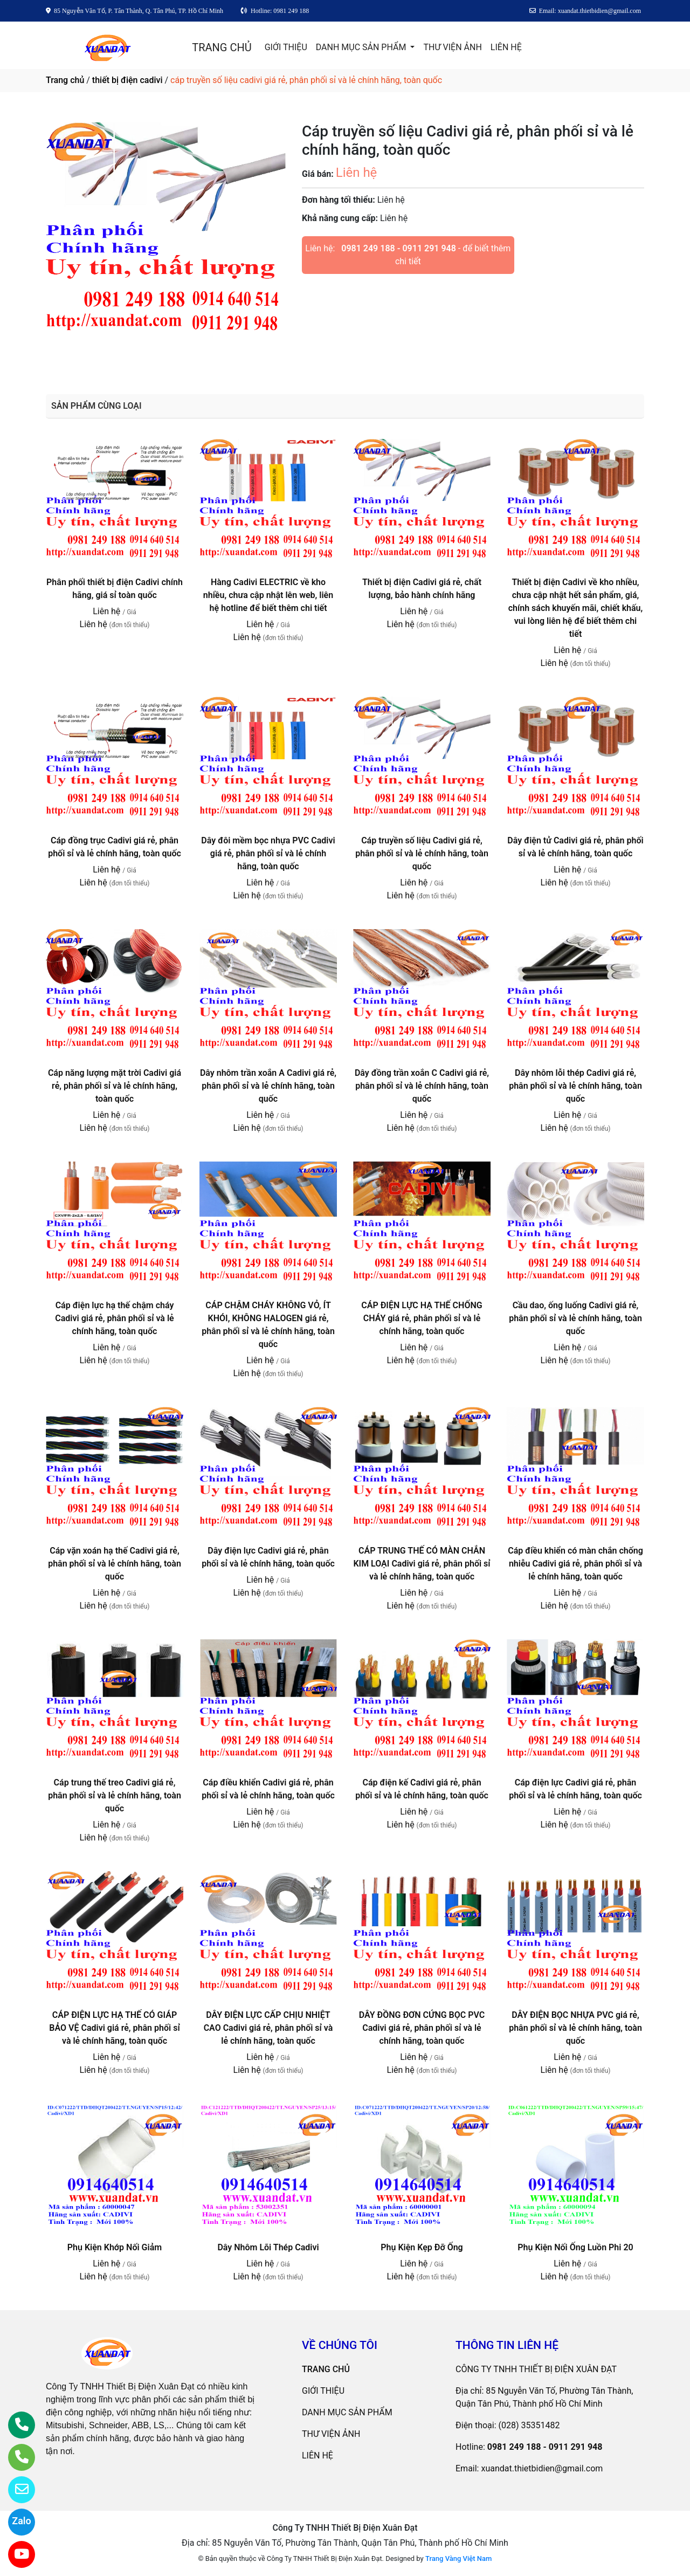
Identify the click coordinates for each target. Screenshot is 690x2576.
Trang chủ (65, 80)
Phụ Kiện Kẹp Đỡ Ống (422, 2247)
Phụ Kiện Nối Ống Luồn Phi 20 (575, 2247)
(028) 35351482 (529, 2425)
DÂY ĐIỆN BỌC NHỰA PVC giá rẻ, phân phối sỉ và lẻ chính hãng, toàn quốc (575, 2028)
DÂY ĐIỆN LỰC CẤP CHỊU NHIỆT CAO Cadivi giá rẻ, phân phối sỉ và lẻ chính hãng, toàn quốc (268, 2028)
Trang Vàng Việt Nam (458, 2558)
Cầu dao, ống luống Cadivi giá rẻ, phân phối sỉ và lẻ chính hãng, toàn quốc (575, 1318)
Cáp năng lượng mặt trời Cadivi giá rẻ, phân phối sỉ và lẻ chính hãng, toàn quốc (114, 1086)
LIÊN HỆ (506, 47)
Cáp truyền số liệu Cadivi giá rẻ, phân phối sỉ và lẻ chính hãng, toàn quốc (421, 853)
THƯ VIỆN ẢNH (452, 47)
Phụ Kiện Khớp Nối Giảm (114, 2247)
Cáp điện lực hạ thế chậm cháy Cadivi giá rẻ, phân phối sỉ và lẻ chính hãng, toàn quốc (114, 1318)
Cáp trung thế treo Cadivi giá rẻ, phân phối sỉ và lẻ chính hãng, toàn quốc (114, 1795)
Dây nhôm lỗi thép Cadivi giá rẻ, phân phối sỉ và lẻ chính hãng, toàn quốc (575, 1086)
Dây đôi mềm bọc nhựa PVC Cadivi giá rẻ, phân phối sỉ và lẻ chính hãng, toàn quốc (268, 853)
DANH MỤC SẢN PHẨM (362, 47)
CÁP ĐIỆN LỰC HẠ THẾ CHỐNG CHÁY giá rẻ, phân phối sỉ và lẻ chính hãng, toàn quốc (421, 1318)
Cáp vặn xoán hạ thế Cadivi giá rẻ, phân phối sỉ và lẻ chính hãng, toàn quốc (114, 1563)
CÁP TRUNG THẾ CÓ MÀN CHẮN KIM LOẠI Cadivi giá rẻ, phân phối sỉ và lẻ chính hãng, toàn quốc (421, 1563)
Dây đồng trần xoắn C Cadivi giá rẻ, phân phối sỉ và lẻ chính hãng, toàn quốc (422, 1086)
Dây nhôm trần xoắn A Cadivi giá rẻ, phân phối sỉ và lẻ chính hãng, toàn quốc (268, 1086)
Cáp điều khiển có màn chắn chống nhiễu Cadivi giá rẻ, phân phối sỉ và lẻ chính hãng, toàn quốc (575, 1563)
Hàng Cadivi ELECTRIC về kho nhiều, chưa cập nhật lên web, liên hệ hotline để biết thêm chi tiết (268, 595)
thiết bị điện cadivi (127, 80)
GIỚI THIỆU (286, 47)
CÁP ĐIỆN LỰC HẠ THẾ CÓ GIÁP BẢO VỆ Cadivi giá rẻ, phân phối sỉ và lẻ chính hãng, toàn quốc (114, 2028)
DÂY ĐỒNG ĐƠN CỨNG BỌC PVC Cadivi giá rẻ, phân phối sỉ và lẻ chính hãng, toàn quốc (422, 2028)
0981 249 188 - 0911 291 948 (398, 248)
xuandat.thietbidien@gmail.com (542, 2468)
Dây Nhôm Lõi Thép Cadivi (268, 2247)
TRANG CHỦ (221, 47)
